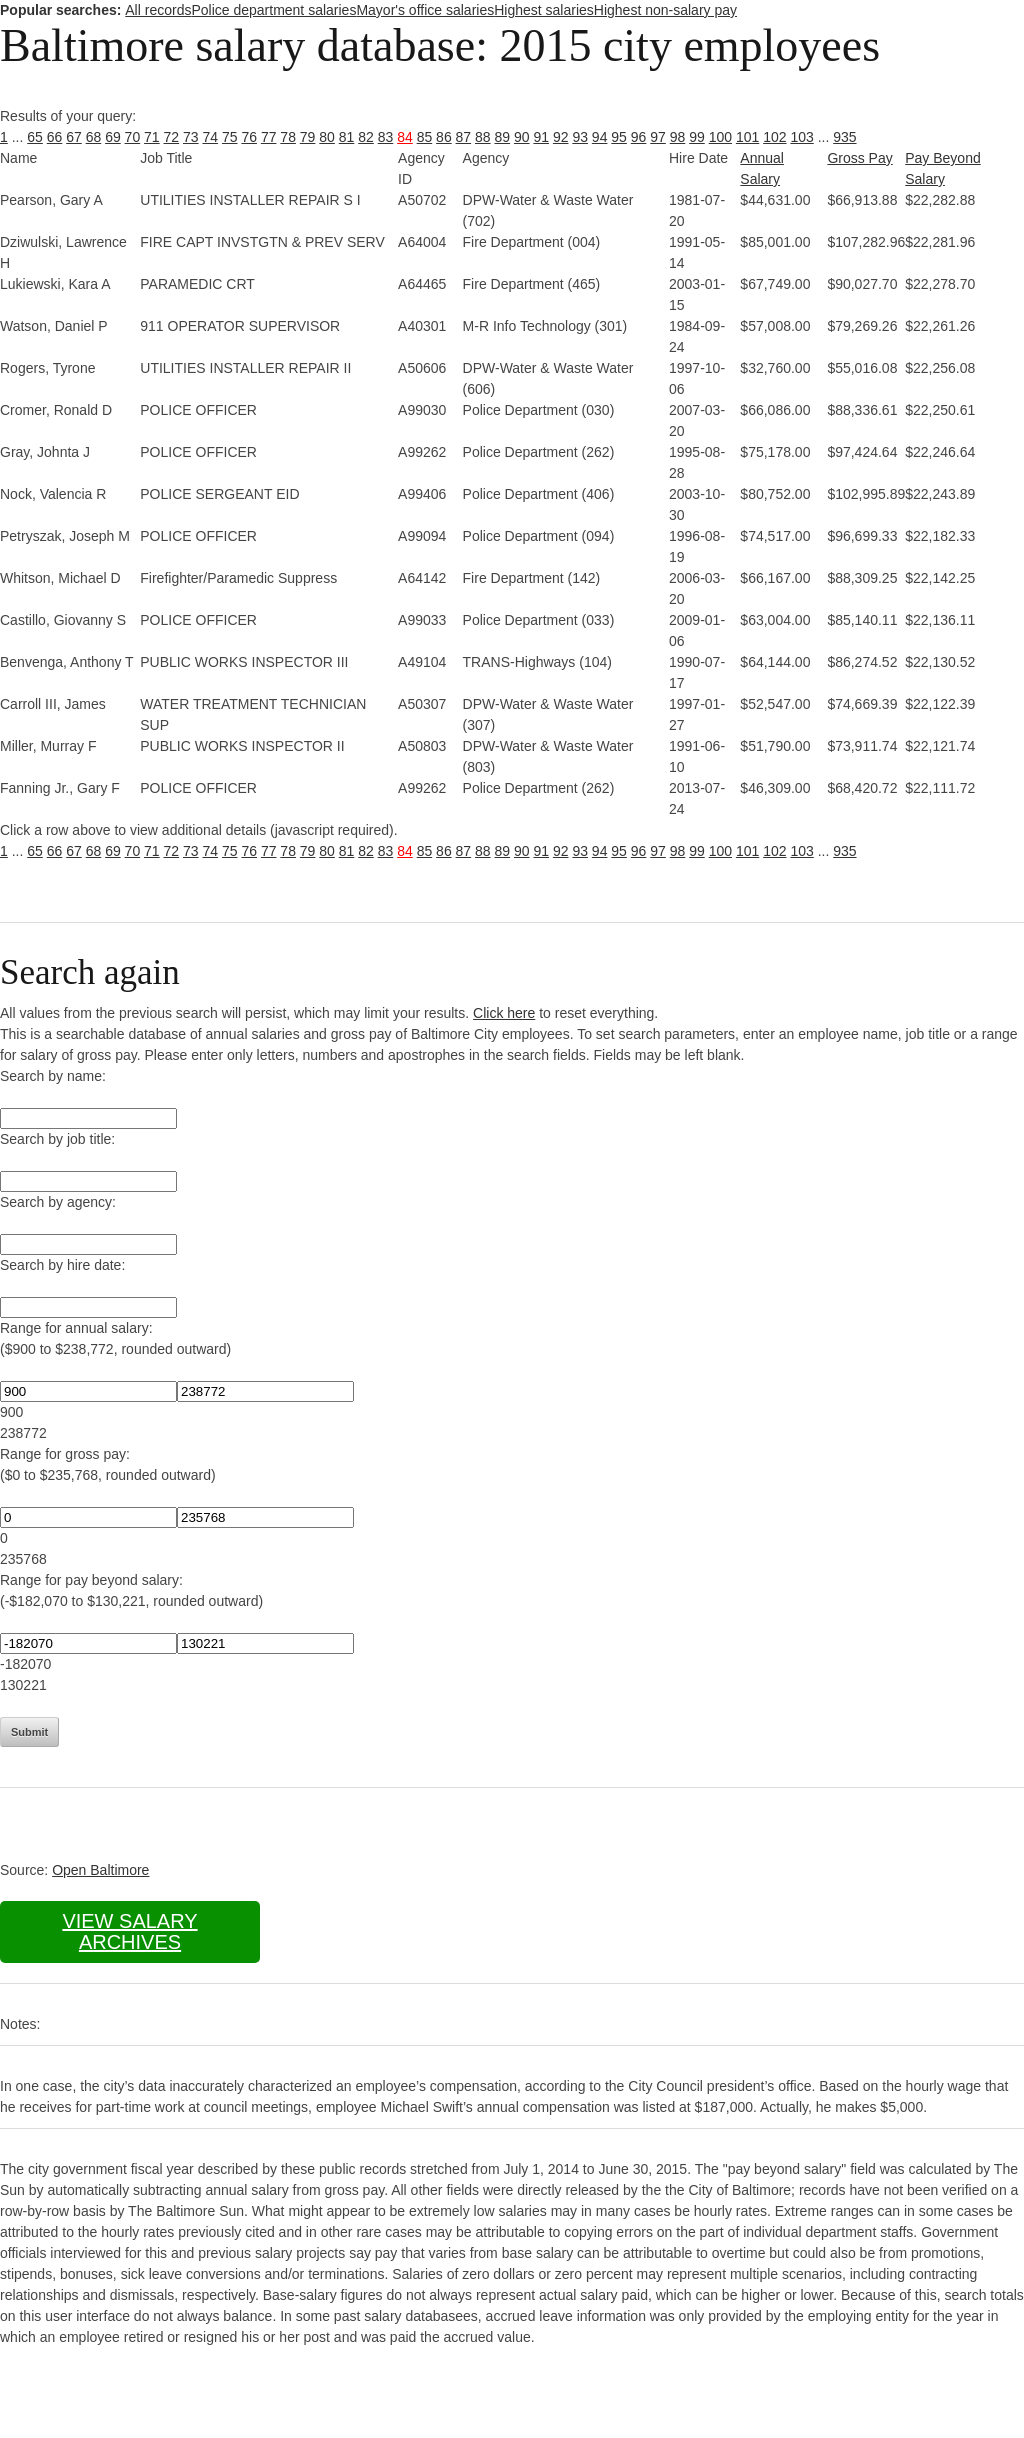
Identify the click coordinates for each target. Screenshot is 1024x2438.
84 (405, 137)
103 (801, 137)
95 (619, 137)
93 (580, 137)
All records (158, 10)
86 (444, 137)
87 (464, 137)
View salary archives (129, 1931)
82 (366, 137)
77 (269, 137)
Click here (504, 1013)
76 (249, 137)
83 (386, 137)
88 (483, 137)
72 (172, 137)
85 (425, 137)
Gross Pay (859, 158)
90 (522, 137)
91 (541, 137)
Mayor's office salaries (425, 10)
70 (133, 137)
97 (658, 137)
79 (308, 137)
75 (230, 137)
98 (678, 137)
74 (210, 137)
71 (152, 137)
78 (288, 137)
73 (191, 137)
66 (55, 137)
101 (747, 137)
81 (347, 137)
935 (844, 137)
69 (113, 137)
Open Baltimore (100, 1870)
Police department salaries (273, 10)
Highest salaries (544, 10)
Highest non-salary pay (665, 10)
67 (74, 137)
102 (774, 137)
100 (720, 137)
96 (639, 137)
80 (327, 137)
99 (697, 137)
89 (503, 137)
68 (94, 137)
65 (35, 137)
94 (600, 137)
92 (561, 137)
